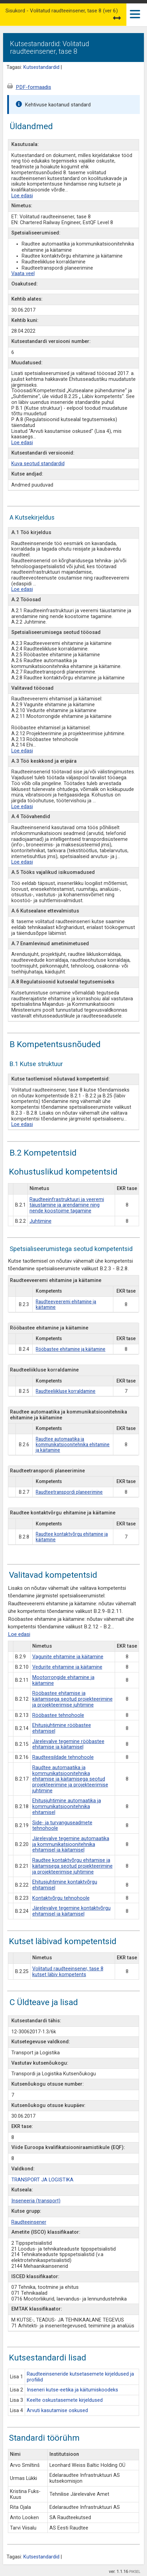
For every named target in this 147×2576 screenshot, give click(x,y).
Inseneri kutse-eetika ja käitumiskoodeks (72, 2390)
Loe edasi (22, 196)
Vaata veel (23, 274)
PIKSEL (134, 2571)
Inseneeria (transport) (35, 2201)
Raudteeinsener (28, 2222)
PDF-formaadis (33, 87)
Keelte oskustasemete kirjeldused (65, 2400)
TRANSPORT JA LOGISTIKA (42, 2180)
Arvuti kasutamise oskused (57, 2410)
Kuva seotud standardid (38, 464)
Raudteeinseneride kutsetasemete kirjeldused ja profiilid (80, 2377)
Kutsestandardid (41, 67)
